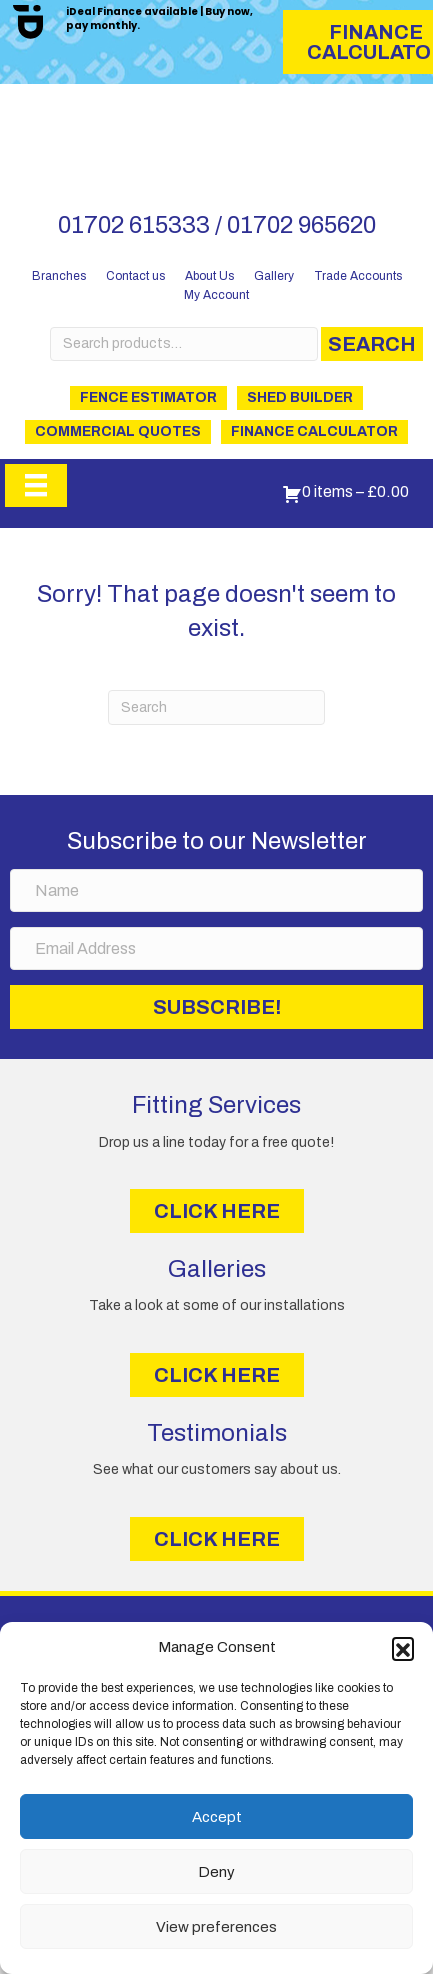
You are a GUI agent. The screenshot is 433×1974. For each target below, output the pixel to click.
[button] (403, 1648)
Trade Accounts (358, 276)
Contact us (135, 276)
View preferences (216, 1927)
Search (372, 344)
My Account (216, 295)
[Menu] (36, 485)
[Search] (217, 707)
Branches (59, 276)
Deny (216, 1872)
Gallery (274, 276)
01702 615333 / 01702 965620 (217, 225)
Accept (217, 1817)
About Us (209, 276)
